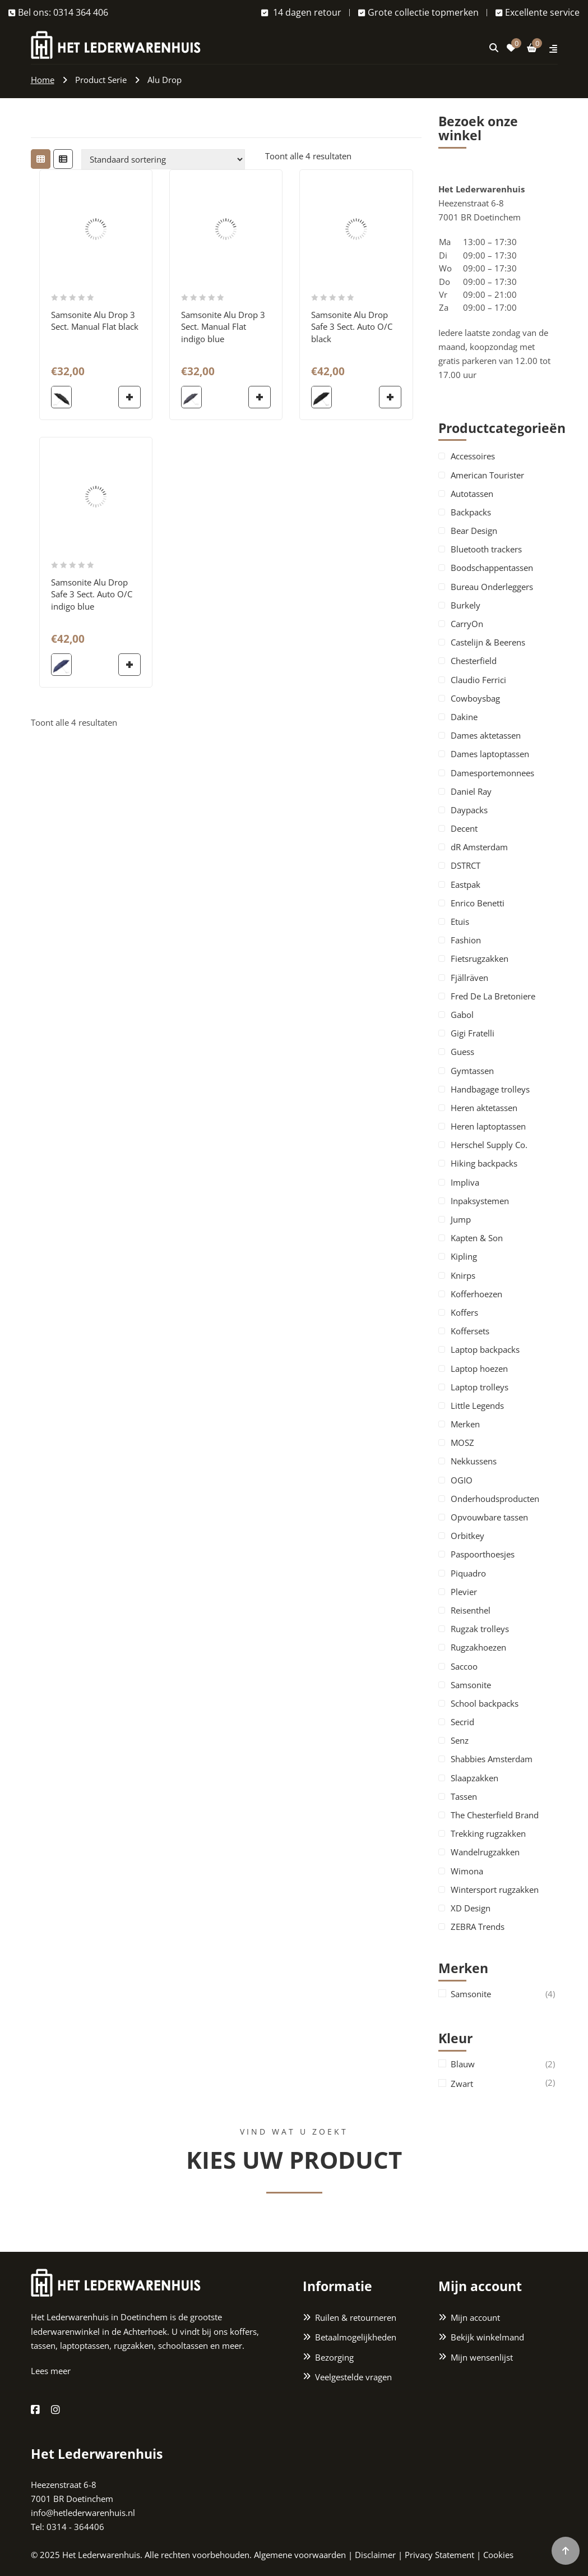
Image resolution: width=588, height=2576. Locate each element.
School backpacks (484, 1703)
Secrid (462, 1721)
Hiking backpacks (484, 1163)
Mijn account (475, 2317)
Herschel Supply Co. (489, 1144)
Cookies (498, 2554)
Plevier (464, 1591)
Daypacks (469, 809)
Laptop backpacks (485, 1349)
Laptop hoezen (479, 1368)
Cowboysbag (475, 698)
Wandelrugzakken (485, 1852)
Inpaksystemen (480, 1200)
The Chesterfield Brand (495, 1815)
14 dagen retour (301, 12)
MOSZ (462, 1442)
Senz (460, 1740)
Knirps (463, 1275)
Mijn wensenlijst (482, 2357)
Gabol (462, 1014)
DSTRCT (465, 865)
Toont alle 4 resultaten (308, 156)
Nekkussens (474, 1461)
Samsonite (471, 1684)
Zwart (462, 2084)
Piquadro (468, 1573)
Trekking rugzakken (488, 1833)
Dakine (464, 716)
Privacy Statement (439, 2554)
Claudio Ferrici (478, 679)
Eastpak (465, 884)
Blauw (463, 2064)
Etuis (460, 921)
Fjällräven (469, 977)
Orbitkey (467, 1535)
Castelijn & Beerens (488, 642)
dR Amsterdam (479, 846)
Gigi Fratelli (472, 1033)
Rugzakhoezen (478, 1647)
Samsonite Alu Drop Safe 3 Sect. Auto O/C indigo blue (91, 594)
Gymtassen (472, 1070)
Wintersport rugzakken (495, 1889)
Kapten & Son (477, 1237)
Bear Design (474, 530)
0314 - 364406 (75, 2526)
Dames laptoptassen (490, 753)
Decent (464, 828)
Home (42, 79)
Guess (462, 1051)
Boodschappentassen (492, 567)
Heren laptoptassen (488, 1126)
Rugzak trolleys (480, 1628)
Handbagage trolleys (490, 1089)
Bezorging (334, 2357)
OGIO (462, 1480)
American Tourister (487, 475)
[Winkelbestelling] (163, 159)
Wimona (467, 1871)
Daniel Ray (471, 791)
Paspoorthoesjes (483, 1554)
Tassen (464, 1796)
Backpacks (471, 512)
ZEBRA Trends (477, 1926)
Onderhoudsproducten (495, 1498)
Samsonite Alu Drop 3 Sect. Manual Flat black (94, 320)
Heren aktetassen (484, 1107)
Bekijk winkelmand (487, 2337)
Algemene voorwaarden (300, 2554)
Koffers (464, 1312)
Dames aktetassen (486, 735)
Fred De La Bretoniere (493, 996)
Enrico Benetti (477, 903)
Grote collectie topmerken (418, 12)
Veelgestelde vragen (353, 2377)
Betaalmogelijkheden (355, 2337)
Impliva (465, 1182)
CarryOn (467, 623)
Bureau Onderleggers (492, 586)
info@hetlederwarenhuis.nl (83, 2512)
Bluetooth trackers (486, 549)
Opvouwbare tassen (489, 1517)
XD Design (470, 1908)
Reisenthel (470, 1610)
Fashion (466, 940)
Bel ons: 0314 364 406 (58, 12)
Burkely (465, 605)
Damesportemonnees (492, 772)
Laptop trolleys (479, 1387)
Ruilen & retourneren (355, 2317)
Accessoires (473, 456)
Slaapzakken (474, 1778)
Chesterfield (474, 660)
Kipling (464, 1256)
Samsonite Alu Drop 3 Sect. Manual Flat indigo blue (223, 326)
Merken (465, 1424)
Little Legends (477, 1405)
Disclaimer (375, 2554)
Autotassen (472, 493)
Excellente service (538, 12)
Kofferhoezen (476, 1293)
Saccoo (464, 1666)
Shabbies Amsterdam (492, 1758)
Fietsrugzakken (479, 958)
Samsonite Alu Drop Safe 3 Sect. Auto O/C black (351, 326)
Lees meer (51, 2370)
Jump (461, 1219)
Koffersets (470, 1331)
